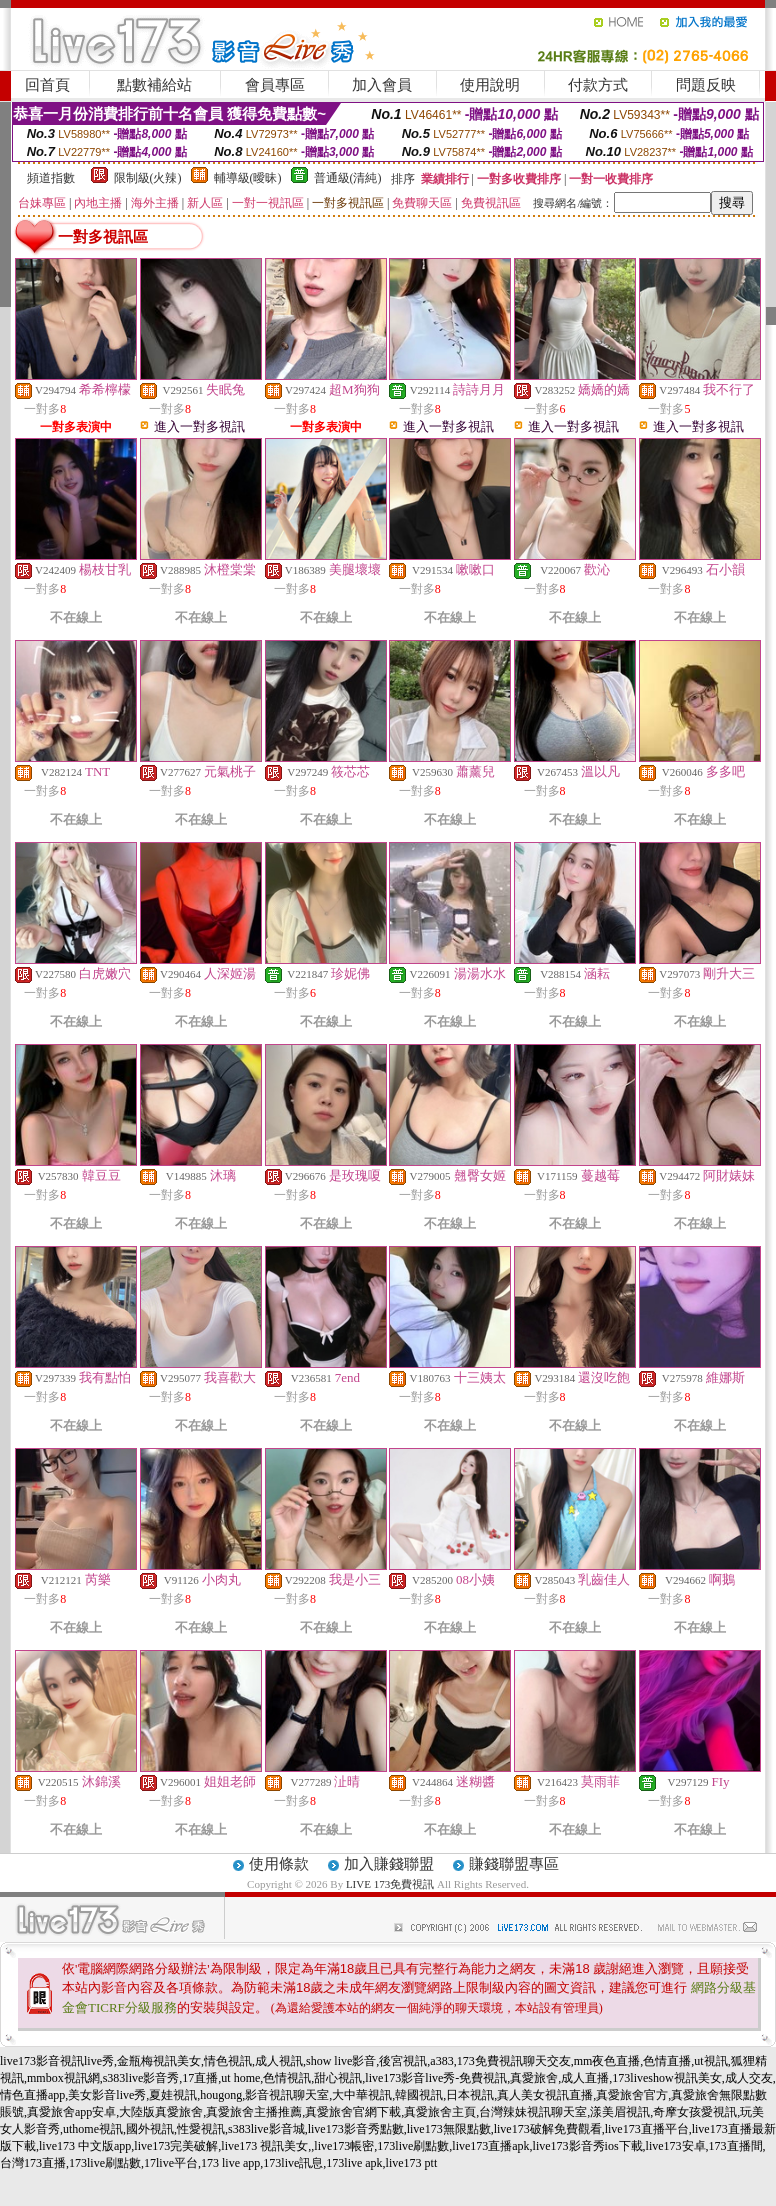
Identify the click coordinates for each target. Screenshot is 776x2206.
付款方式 (598, 85)
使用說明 (490, 85)
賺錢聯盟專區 (514, 1864)
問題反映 (706, 85)
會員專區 (275, 85)
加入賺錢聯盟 (389, 1864)
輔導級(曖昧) (248, 178)
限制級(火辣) (148, 178)
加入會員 (382, 85)
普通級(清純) (348, 178)
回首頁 (47, 85)
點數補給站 (154, 85)
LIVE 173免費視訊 (390, 1884)
